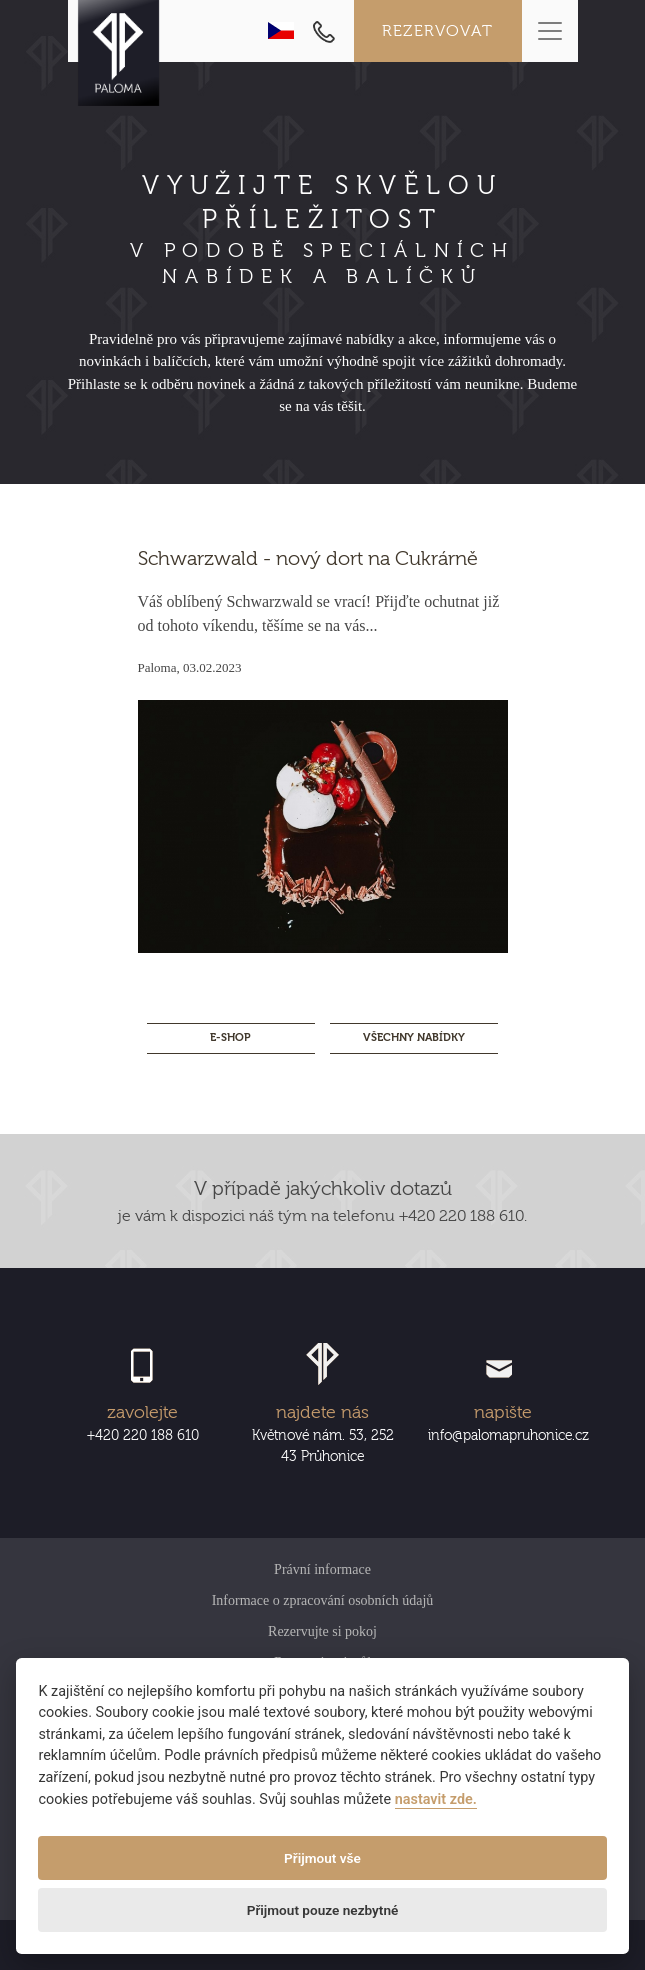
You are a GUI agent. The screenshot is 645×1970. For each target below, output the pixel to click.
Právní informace (322, 1569)
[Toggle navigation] (550, 31)
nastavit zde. (436, 1799)
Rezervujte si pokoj (322, 1631)
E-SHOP (230, 1037)
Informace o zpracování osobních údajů (323, 1600)
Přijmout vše (322, 1858)
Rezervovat (437, 31)
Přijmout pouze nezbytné (323, 1910)
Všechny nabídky (414, 1037)
